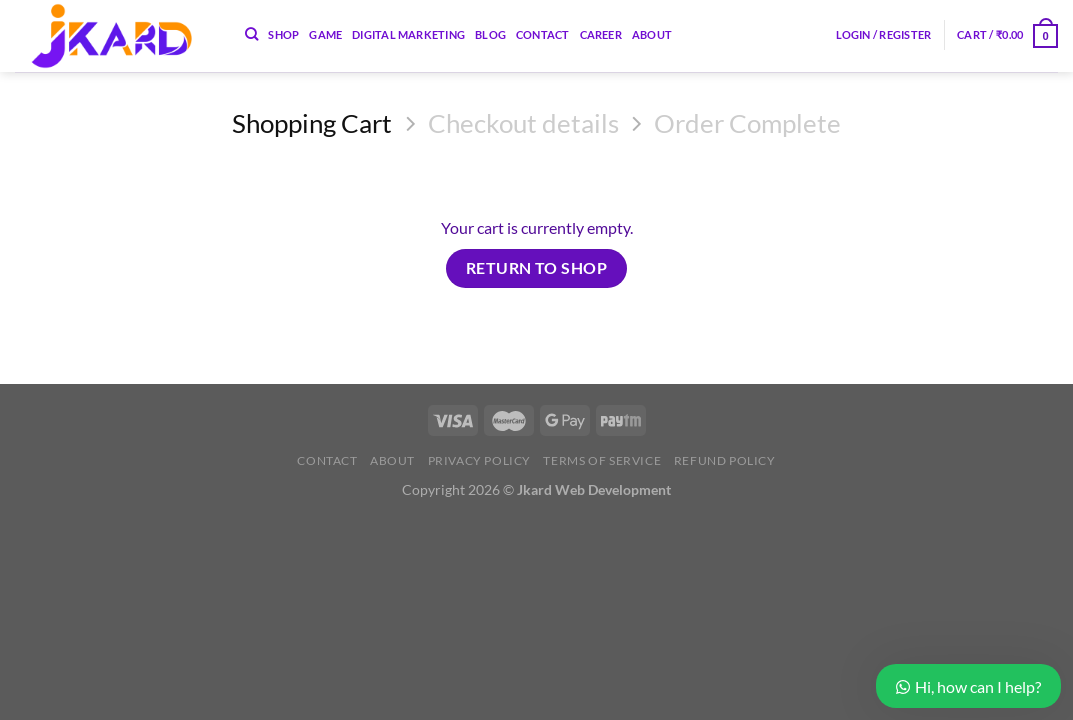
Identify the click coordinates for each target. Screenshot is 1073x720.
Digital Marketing (408, 34)
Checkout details (523, 123)
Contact (543, 34)
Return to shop (537, 268)
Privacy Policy (480, 460)
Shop (283, 34)
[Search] (251, 34)
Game (325, 34)
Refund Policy (725, 460)
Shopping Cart (312, 123)
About (652, 34)
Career (601, 34)
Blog (490, 34)
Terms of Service (602, 460)
